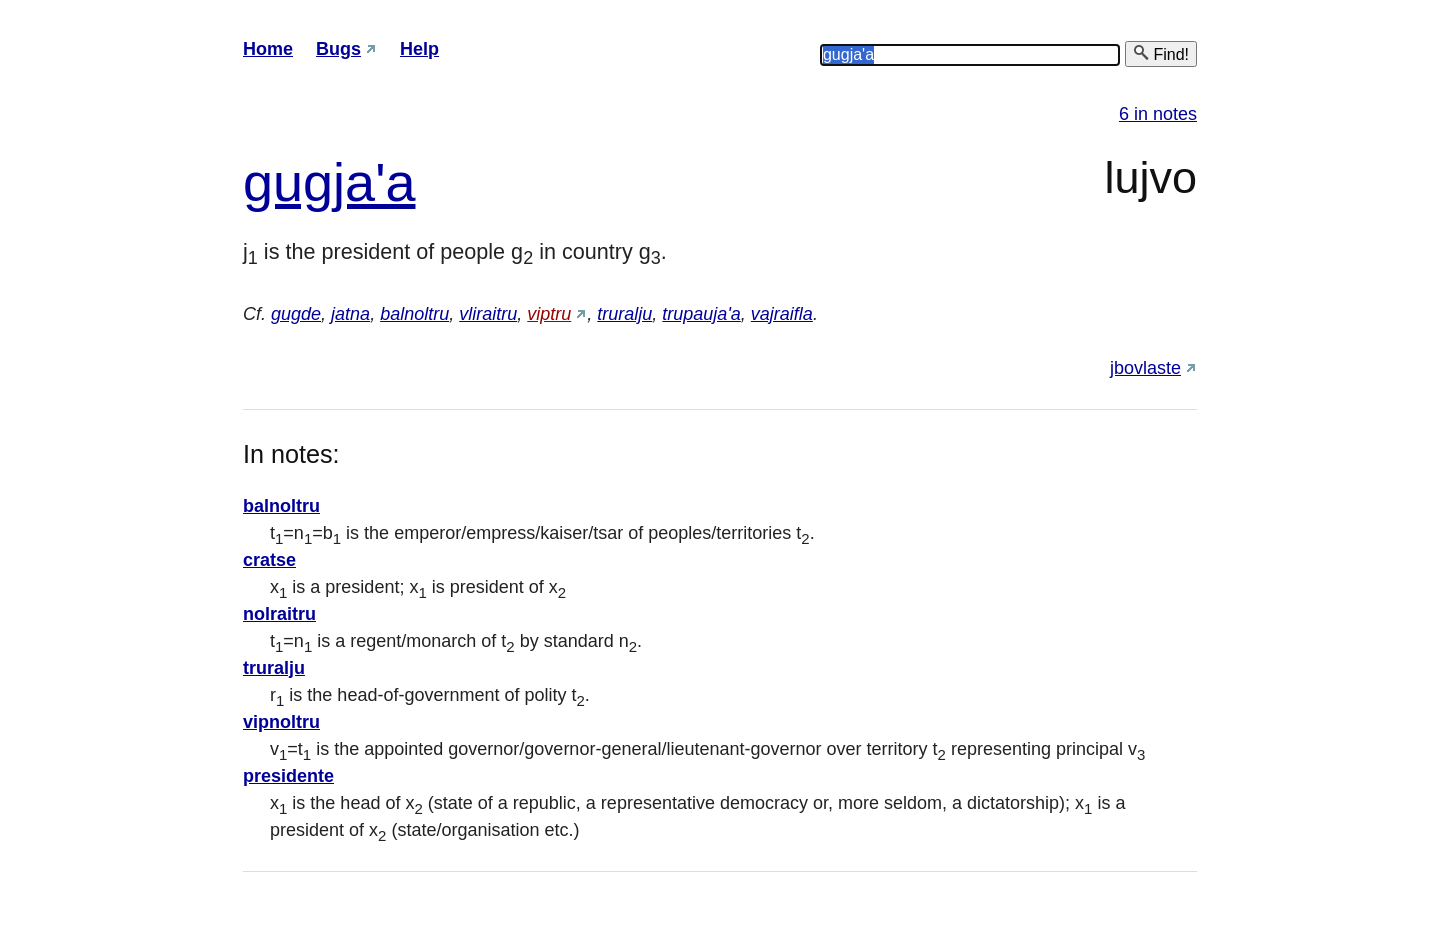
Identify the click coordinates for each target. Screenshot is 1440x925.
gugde (296, 314)
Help (419, 49)
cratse (269, 560)
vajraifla (782, 314)
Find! (1161, 53)
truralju (624, 314)
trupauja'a (701, 314)
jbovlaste (1145, 368)
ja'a (374, 182)
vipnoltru (281, 722)
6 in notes (1158, 114)
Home (268, 49)
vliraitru (488, 314)
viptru (549, 314)
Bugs (338, 49)
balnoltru (414, 314)
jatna (350, 314)
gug (288, 182)
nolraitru (279, 614)
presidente (288, 776)
